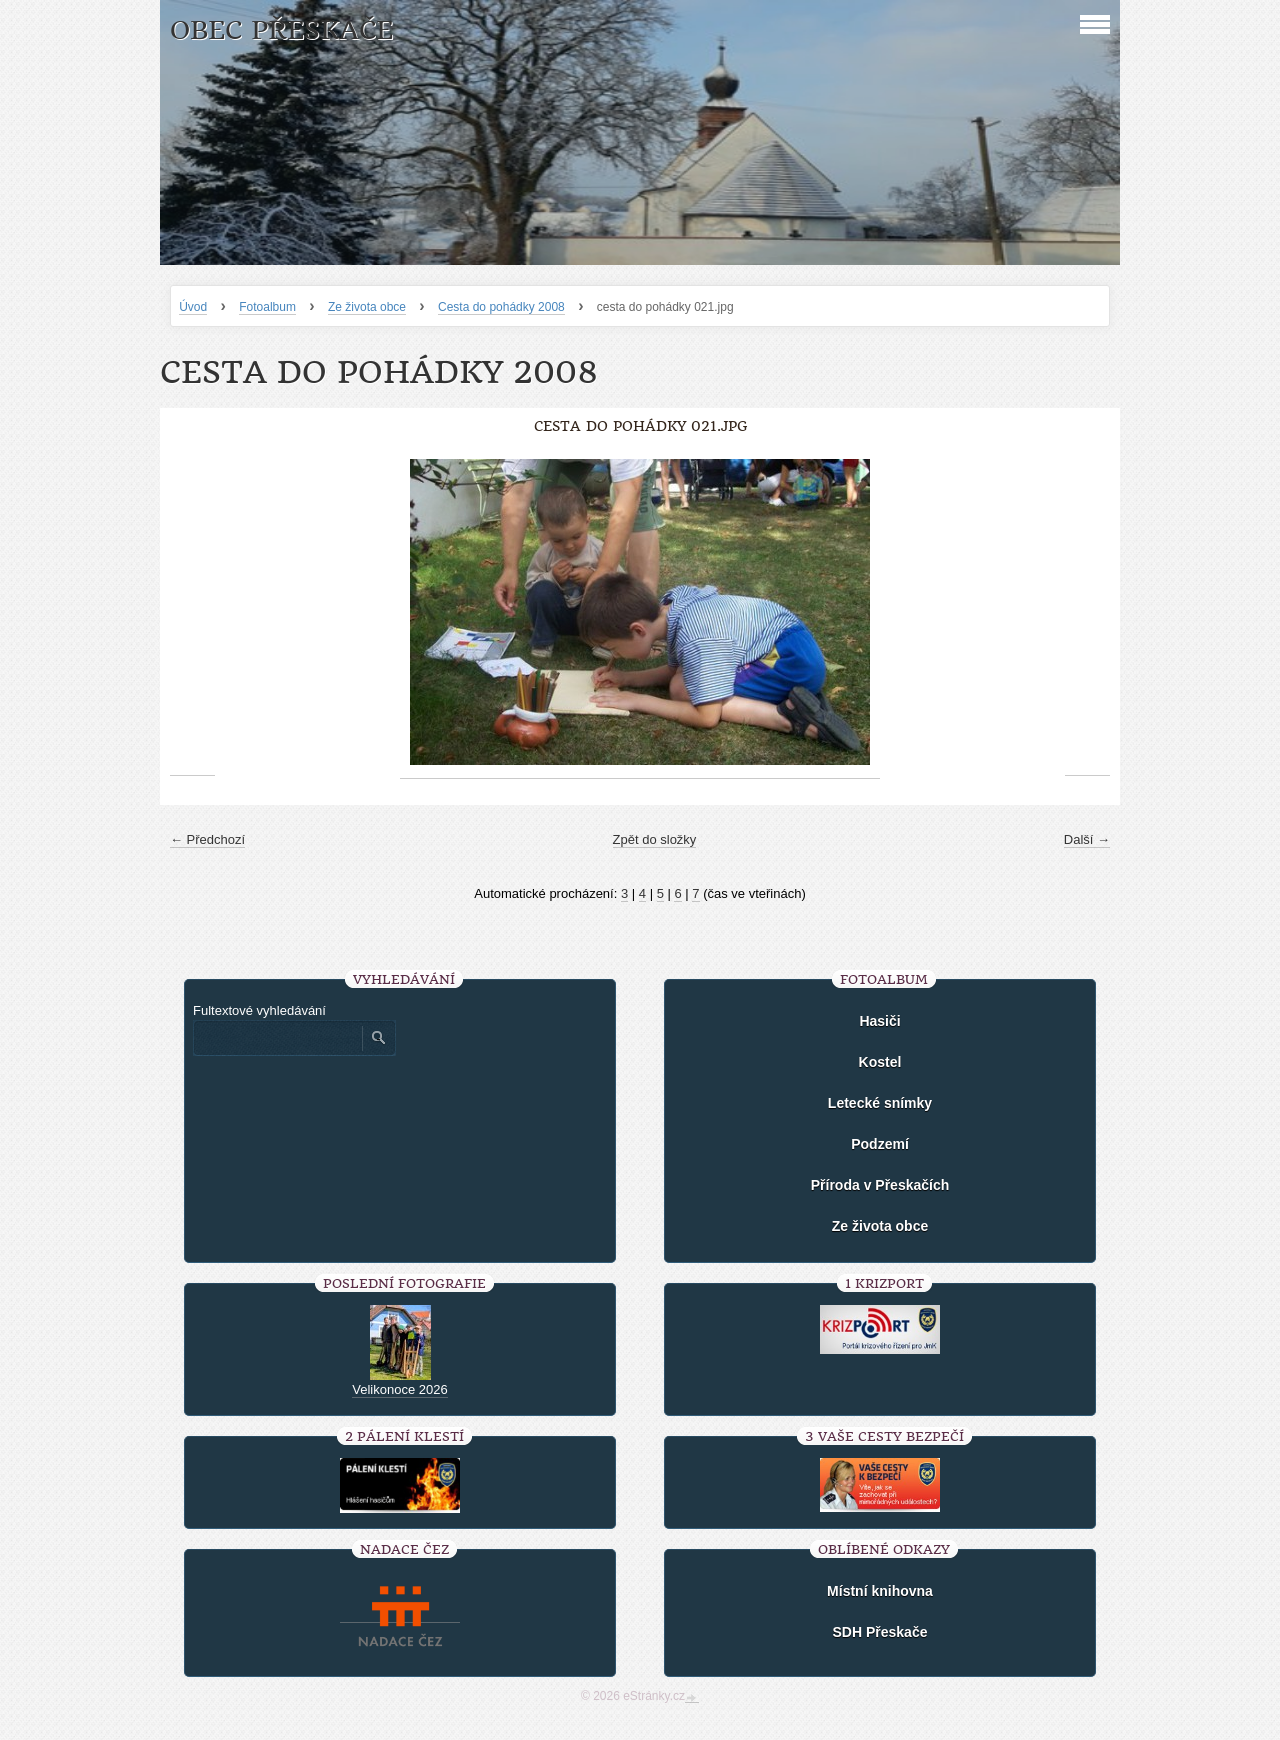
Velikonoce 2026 (399, 1389)
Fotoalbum (267, 307)
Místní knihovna (880, 1591)
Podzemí (880, 1144)
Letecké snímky (880, 1103)
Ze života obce (367, 307)
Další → (1087, 839)
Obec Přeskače (281, 30)
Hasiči (879, 1021)
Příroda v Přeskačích (880, 1185)
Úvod (193, 307)
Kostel (880, 1062)
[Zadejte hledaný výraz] (277, 1038)
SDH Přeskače (880, 1632)
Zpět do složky (655, 839)
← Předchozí (207, 839)
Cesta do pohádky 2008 (501, 307)
